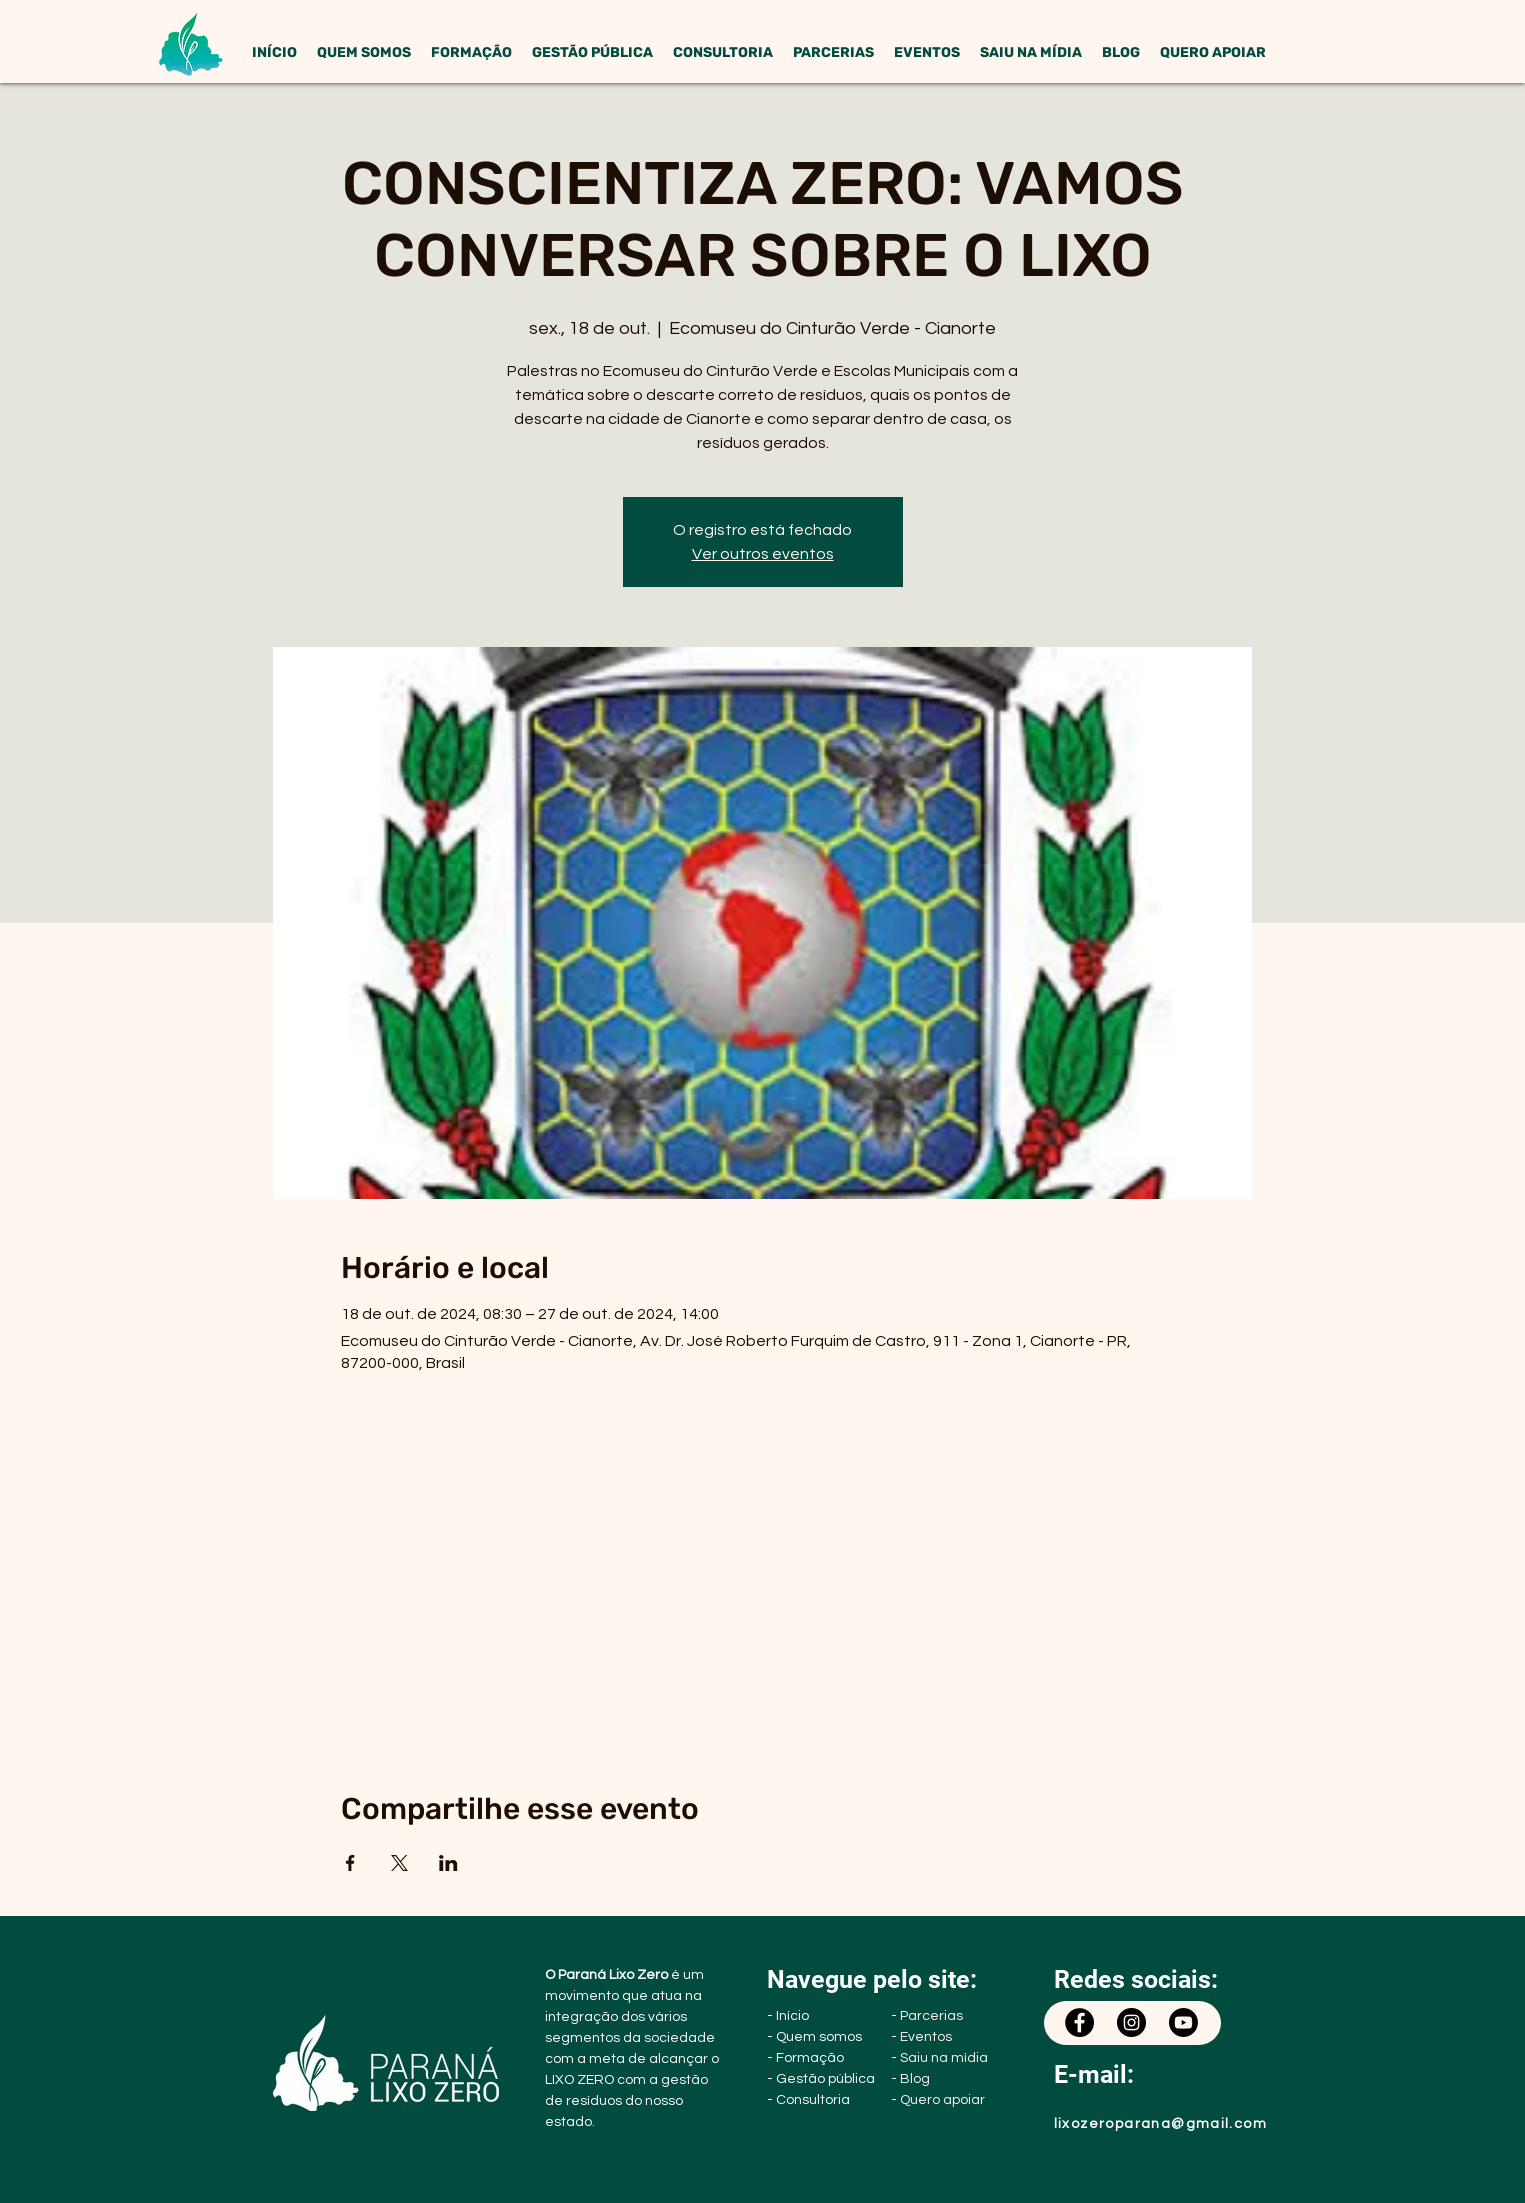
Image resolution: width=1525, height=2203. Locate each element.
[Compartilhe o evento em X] (399, 1863)
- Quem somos (814, 2037)
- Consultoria (808, 2100)
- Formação (805, 2058)
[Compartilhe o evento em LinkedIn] (448, 1863)
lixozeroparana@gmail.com (1161, 2124)
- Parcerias (927, 2016)
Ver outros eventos (763, 554)
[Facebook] (1079, 2022)
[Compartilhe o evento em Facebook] (350, 1863)
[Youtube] (1183, 2022)
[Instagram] (1131, 2022)
